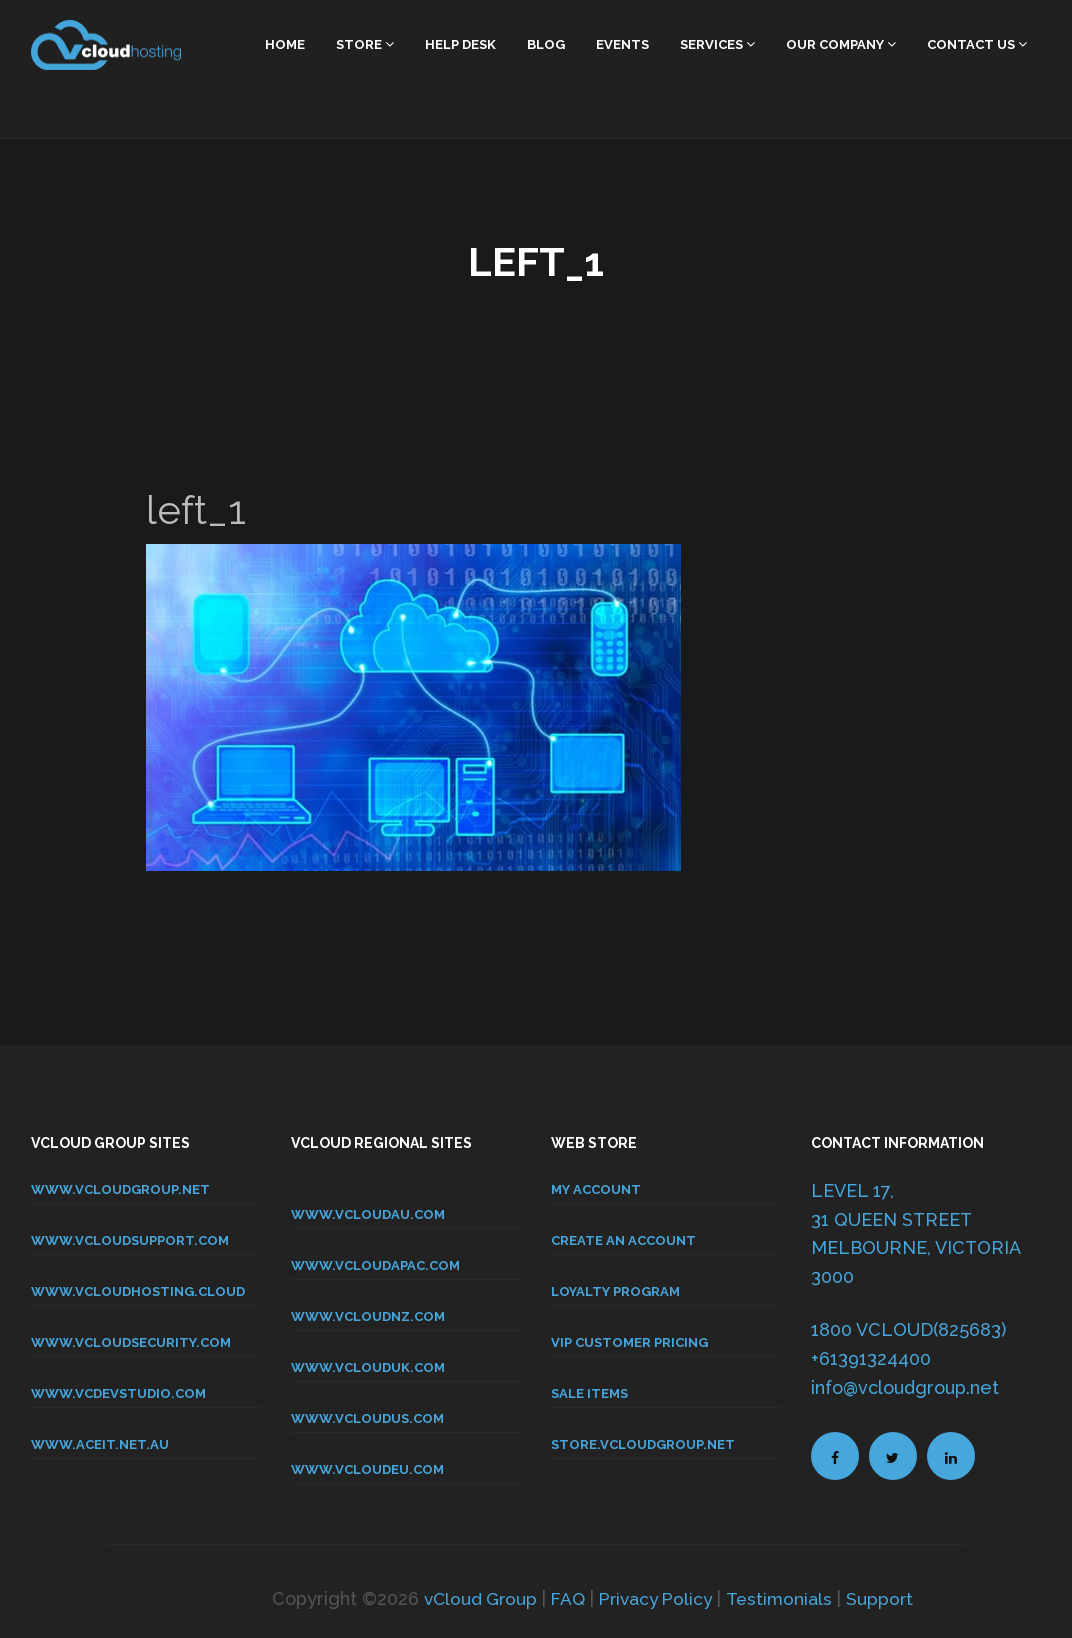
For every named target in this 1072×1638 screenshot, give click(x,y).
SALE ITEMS (589, 1393)
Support (887, 1598)
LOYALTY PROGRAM (615, 1291)
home (285, 44)
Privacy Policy (657, 1598)
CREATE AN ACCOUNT (623, 1240)
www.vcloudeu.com (367, 1469)
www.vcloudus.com (367, 1418)
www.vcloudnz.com (368, 1316)
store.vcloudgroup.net (643, 1444)
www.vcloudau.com (368, 1214)
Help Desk (460, 44)
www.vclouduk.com (368, 1367)
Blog (546, 44)
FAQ (565, 1598)
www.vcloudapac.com (375, 1265)
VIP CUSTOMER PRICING (629, 1342)
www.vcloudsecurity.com (131, 1342)
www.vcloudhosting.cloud (138, 1291)
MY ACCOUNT (596, 1189)
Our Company (841, 44)
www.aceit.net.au (100, 1444)
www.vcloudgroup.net (120, 1189)
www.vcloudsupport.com (130, 1240)
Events (622, 44)
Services (717, 44)
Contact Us (977, 44)
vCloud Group (474, 1598)
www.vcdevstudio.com (118, 1393)
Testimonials (785, 1598)
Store (365, 44)
